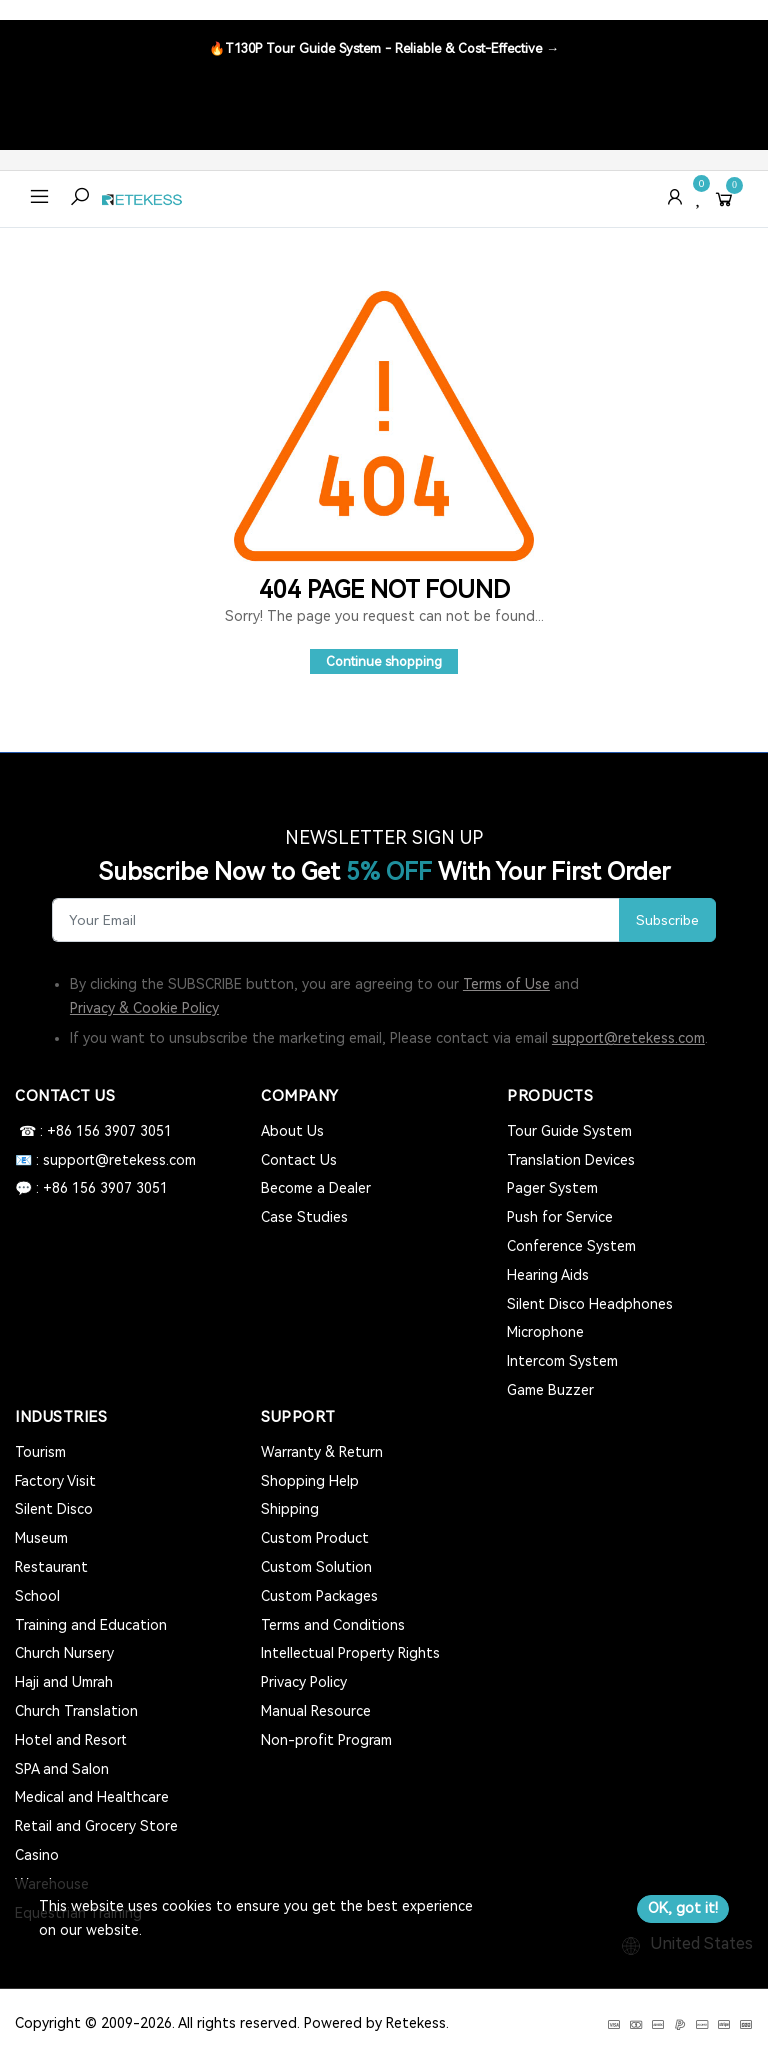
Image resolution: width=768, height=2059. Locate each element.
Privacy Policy (304, 1682)
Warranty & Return (322, 1452)
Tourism (40, 1452)
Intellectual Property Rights (350, 1653)
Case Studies (304, 1217)
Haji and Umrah (64, 1682)
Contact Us (299, 1160)
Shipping (290, 1509)
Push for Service (560, 1217)
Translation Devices (571, 1160)
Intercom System (562, 1361)
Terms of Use (506, 984)
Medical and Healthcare (92, 1797)
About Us (292, 1131)
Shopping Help (310, 1481)
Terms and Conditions (333, 1625)
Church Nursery (64, 1653)
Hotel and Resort (71, 1740)
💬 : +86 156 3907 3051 (91, 1188)
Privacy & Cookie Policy (144, 1008)
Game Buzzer (550, 1390)
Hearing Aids (548, 1275)
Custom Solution (316, 1567)
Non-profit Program (326, 1740)
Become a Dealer (316, 1188)
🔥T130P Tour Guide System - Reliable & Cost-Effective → (384, 48)
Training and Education (91, 1625)
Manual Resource (316, 1711)
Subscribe (667, 920)
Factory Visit (55, 1481)
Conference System (571, 1246)
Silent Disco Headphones (590, 1304)
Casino (37, 1855)
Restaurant (51, 1567)
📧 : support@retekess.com (105, 1160)
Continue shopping (384, 661)
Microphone (545, 1332)
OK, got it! (683, 1908)
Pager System (552, 1188)
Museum (41, 1538)
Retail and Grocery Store (96, 1826)
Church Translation (76, 1711)
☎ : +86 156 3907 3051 (93, 1131)
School (37, 1596)
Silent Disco (54, 1509)
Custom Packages (319, 1596)
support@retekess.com (628, 1038)
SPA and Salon (62, 1769)
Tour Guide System (569, 1131)
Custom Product (315, 1538)
